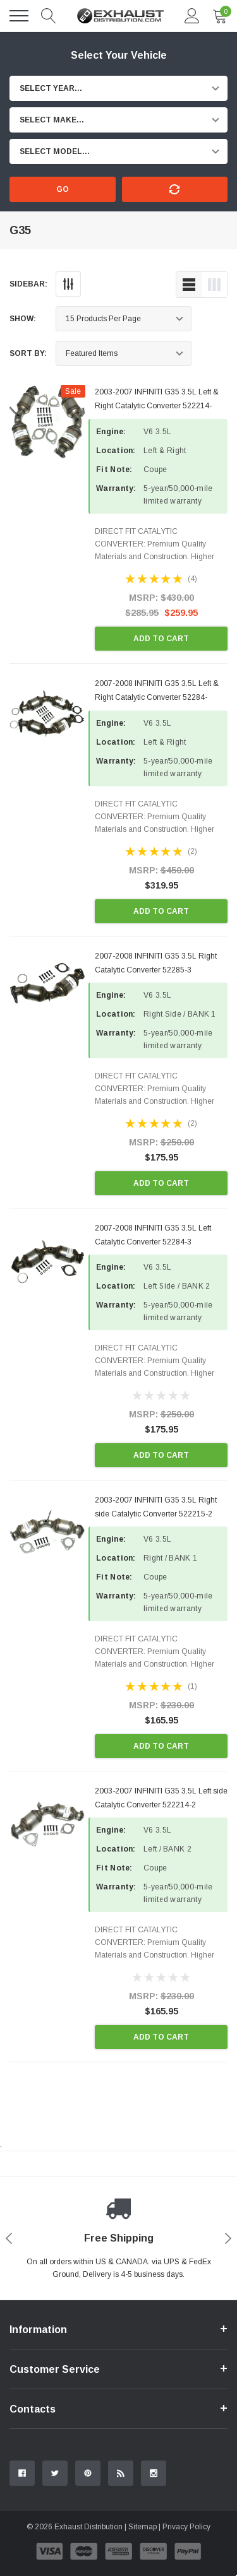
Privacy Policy (186, 2526)
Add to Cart (161, 638)
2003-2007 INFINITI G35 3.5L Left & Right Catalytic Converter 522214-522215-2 (157, 405)
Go (62, 189)
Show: (22, 318)
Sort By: (28, 353)
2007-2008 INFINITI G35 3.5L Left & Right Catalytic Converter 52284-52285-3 (157, 697)
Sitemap (142, 2526)
